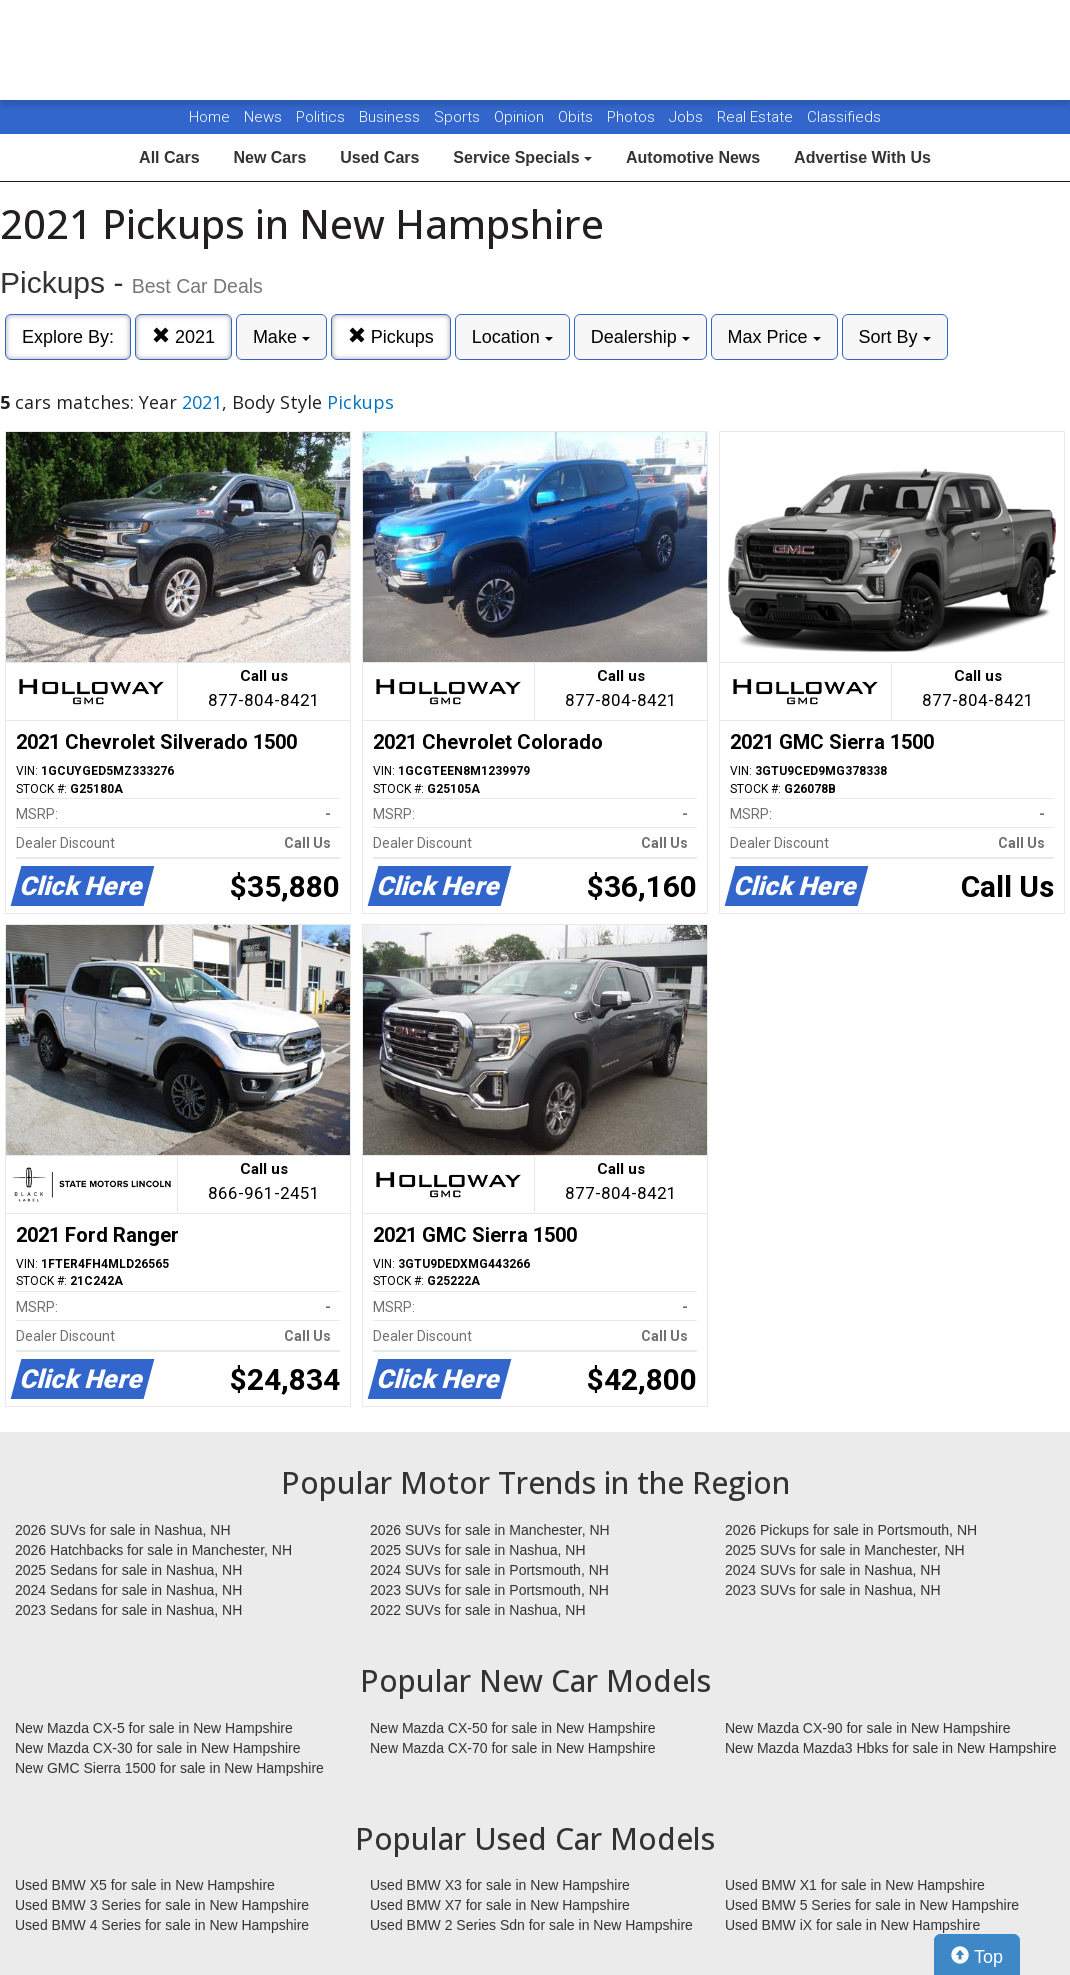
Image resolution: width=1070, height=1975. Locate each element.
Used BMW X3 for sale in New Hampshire (500, 1885)
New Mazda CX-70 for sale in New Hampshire (513, 1748)
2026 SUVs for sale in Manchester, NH (490, 1530)
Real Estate (757, 117)
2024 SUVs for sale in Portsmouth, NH (489, 1570)
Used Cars (379, 157)
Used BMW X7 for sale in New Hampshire (500, 1905)
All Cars (169, 157)
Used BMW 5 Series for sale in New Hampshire (872, 1905)
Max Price (774, 337)
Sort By (895, 337)
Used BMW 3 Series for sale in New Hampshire (162, 1905)
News (263, 117)
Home (209, 117)
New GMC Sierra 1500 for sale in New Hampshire (169, 1768)
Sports (459, 117)
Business (391, 117)
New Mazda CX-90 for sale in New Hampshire (868, 1728)
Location (512, 337)
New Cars (269, 157)
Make (281, 337)
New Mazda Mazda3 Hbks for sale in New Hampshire (890, 1748)
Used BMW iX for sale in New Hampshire (852, 1925)
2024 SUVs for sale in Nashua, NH (833, 1570)
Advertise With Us (862, 157)
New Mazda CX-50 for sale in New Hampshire (513, 1728)
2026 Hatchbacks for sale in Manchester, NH (153, 1550)
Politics (320, 117)
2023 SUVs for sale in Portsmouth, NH (489, 1590)
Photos (633, 117)
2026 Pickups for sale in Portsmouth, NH (851, 1530)
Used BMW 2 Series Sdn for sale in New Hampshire (531, 1925)
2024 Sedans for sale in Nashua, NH (128, 1590)
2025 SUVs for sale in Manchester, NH (845, 1550)
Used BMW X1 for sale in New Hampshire (855, 1885)
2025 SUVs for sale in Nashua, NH (478, 1550)
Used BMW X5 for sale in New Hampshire (145, 1885)
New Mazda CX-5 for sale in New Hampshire (154, 1728)
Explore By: (68, 337)
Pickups (391, 336)
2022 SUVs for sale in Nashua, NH (478, 1610)
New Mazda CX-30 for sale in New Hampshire (158, 1748)
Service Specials (522, 157)
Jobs (688, 117)
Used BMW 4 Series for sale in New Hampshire (162, 1925)
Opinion (521, 117)
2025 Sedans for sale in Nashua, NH (128, 1570)
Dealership (640, 337)
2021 (183, 336)
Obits (577, 117)
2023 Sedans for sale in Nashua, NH (128, 1610)
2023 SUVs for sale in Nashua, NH (833, 1590)
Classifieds (844, 117)
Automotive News (693, 157)
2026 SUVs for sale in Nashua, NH (123, 1530)
